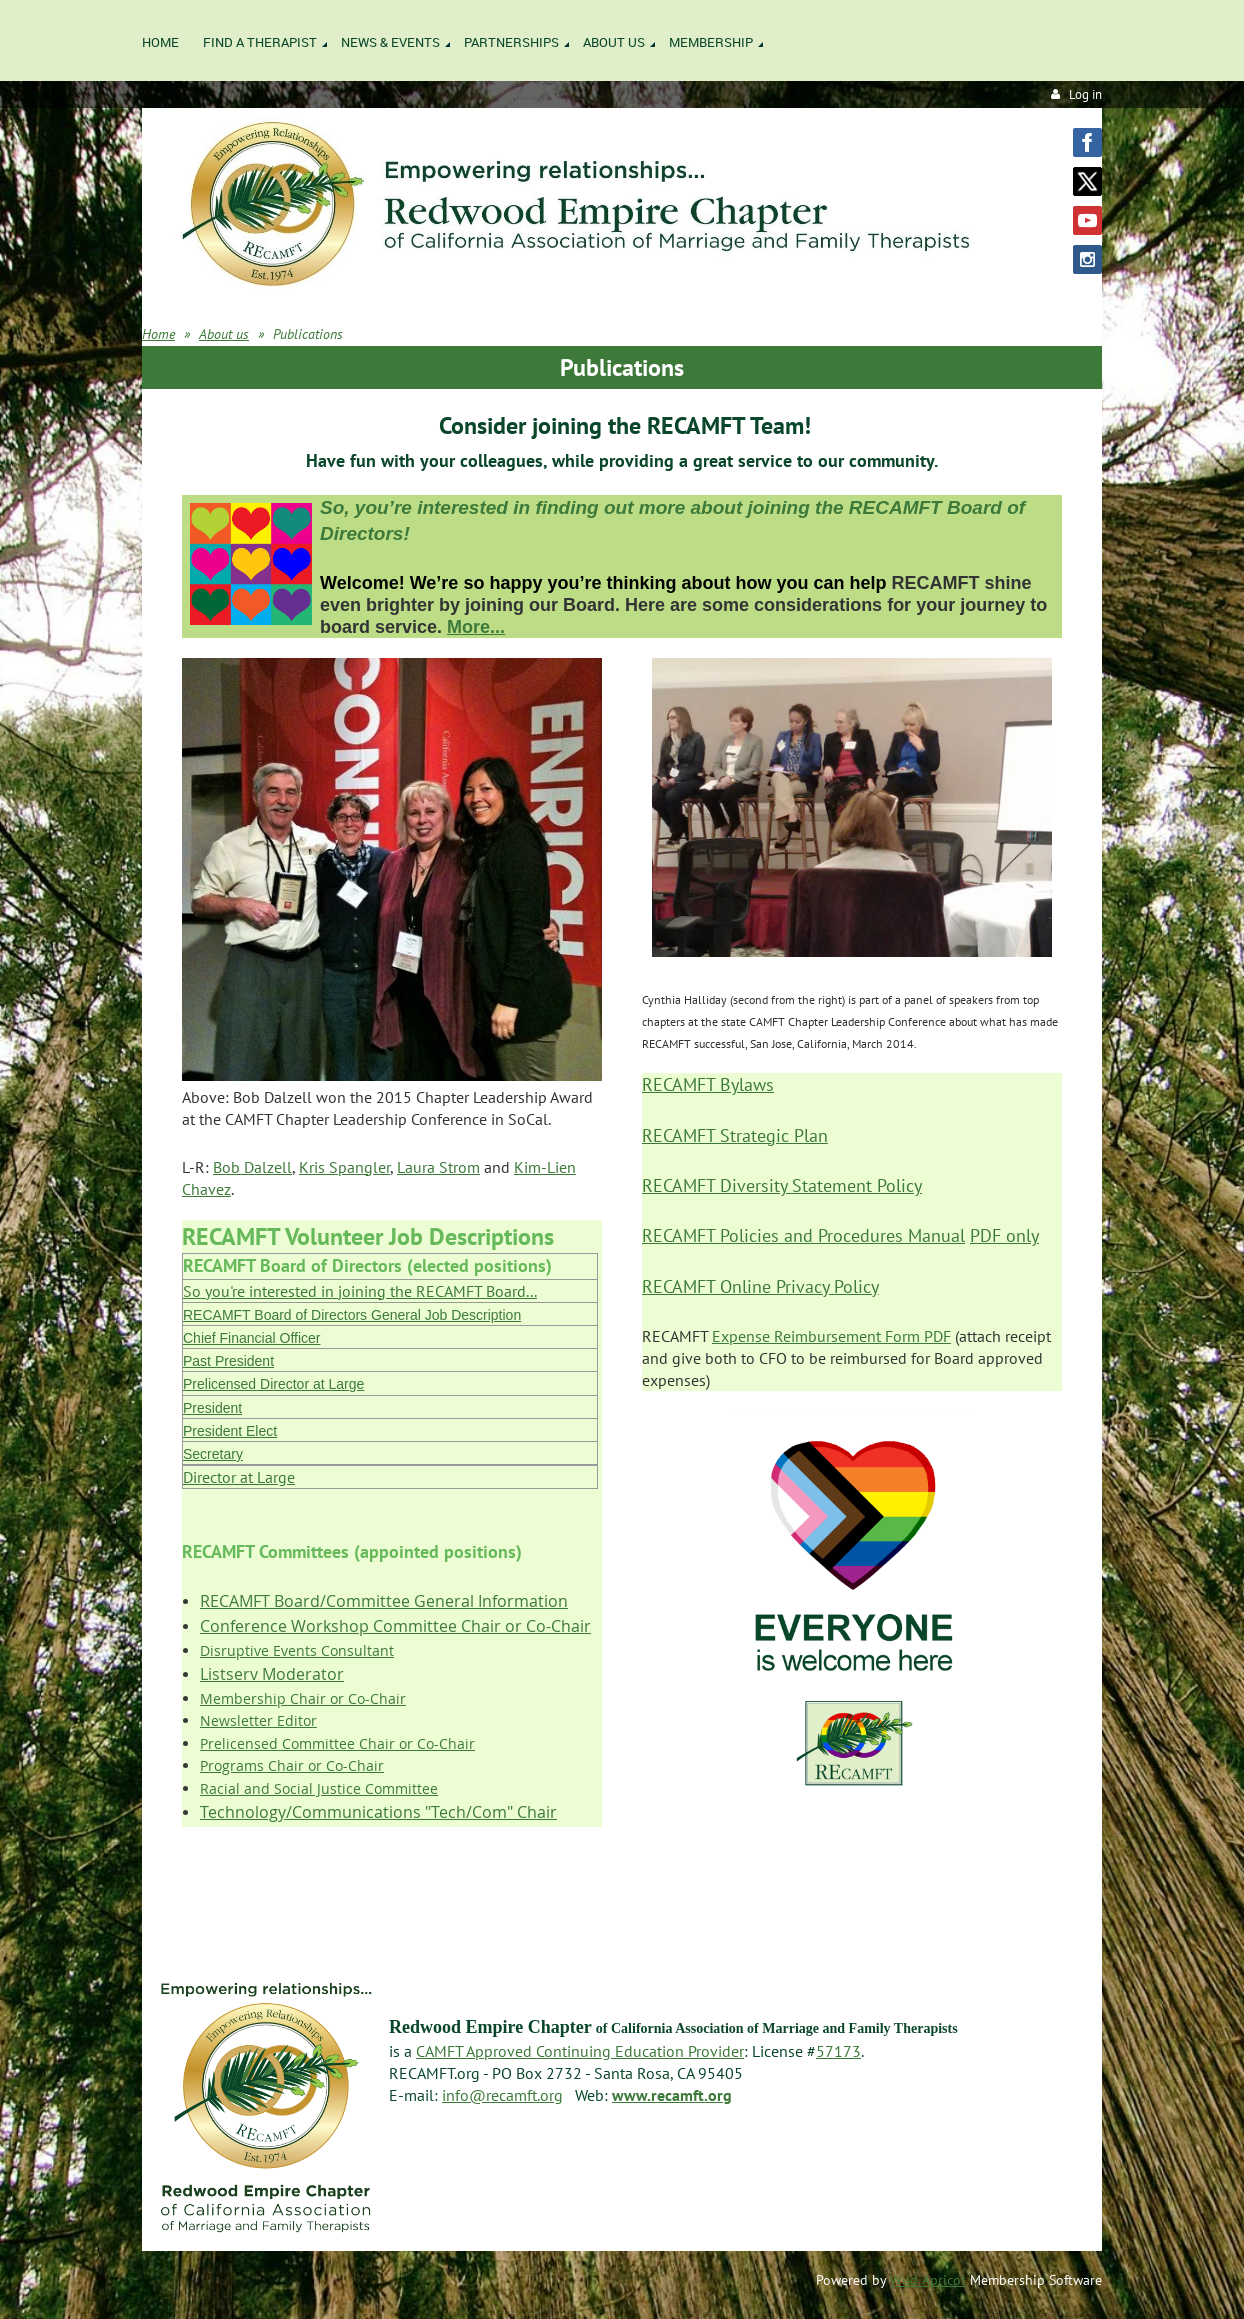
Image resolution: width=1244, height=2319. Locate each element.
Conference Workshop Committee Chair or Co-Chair (395, 1626)
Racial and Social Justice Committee (319, 1788)
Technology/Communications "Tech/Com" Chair (378, 1812)
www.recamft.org (672, 2095)
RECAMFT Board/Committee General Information (384, 1601)
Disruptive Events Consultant (297, 1650)
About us (224, 334)
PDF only (1004, 1235)
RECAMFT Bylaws (708, 1084)
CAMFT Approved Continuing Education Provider (580, 2051)
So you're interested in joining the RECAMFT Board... (360, 1291)
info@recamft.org (502, 2095)
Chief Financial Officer (251, 1338)
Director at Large (239, 1477)
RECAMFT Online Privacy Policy (760, 1286)
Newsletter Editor (258, 1720)
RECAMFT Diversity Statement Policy (782, 1185)
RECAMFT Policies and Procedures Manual (803, 1235)
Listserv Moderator (272, 1674)
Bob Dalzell (252, 1167)
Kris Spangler (344, 1167)
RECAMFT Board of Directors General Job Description (352, 1315)
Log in (1085, 94)
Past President (228, 1361)
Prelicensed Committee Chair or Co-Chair (337, 1743)
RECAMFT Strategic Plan (735, 1135)
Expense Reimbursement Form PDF (831, 1336)
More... (476, 627)
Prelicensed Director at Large (273, 1384)
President (212, 1408)
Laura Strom (438, 1167)
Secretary (213, 1454)
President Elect (230, 1431)
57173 (838, 2051)
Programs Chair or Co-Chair (292, 1765)
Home (158, 334)
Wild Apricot (928, 2280)
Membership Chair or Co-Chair (303, 1698)
